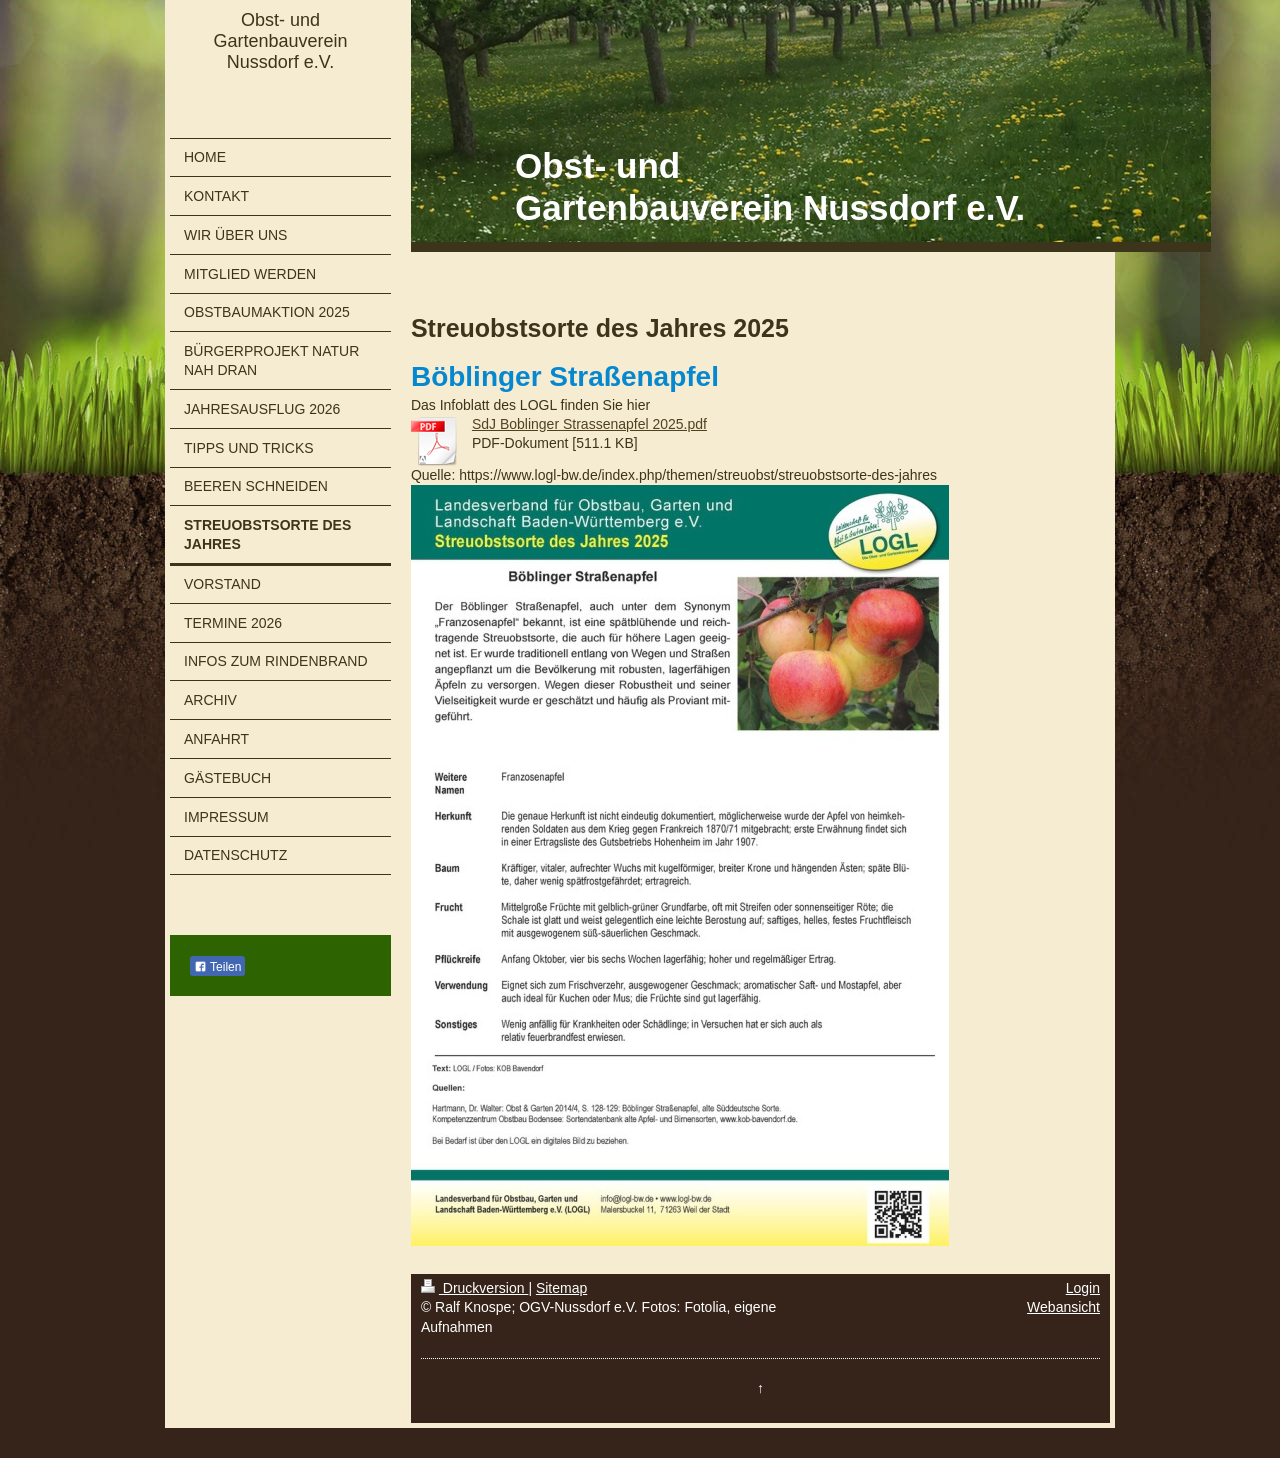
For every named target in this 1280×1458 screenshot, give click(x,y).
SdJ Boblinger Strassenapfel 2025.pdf (589, 424)
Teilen (217, 967)
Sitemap (561, 1288)
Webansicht (1063, 1307)
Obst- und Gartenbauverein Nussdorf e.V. (280, 41)
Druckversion (474, 1288)
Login (1083, 1288)
